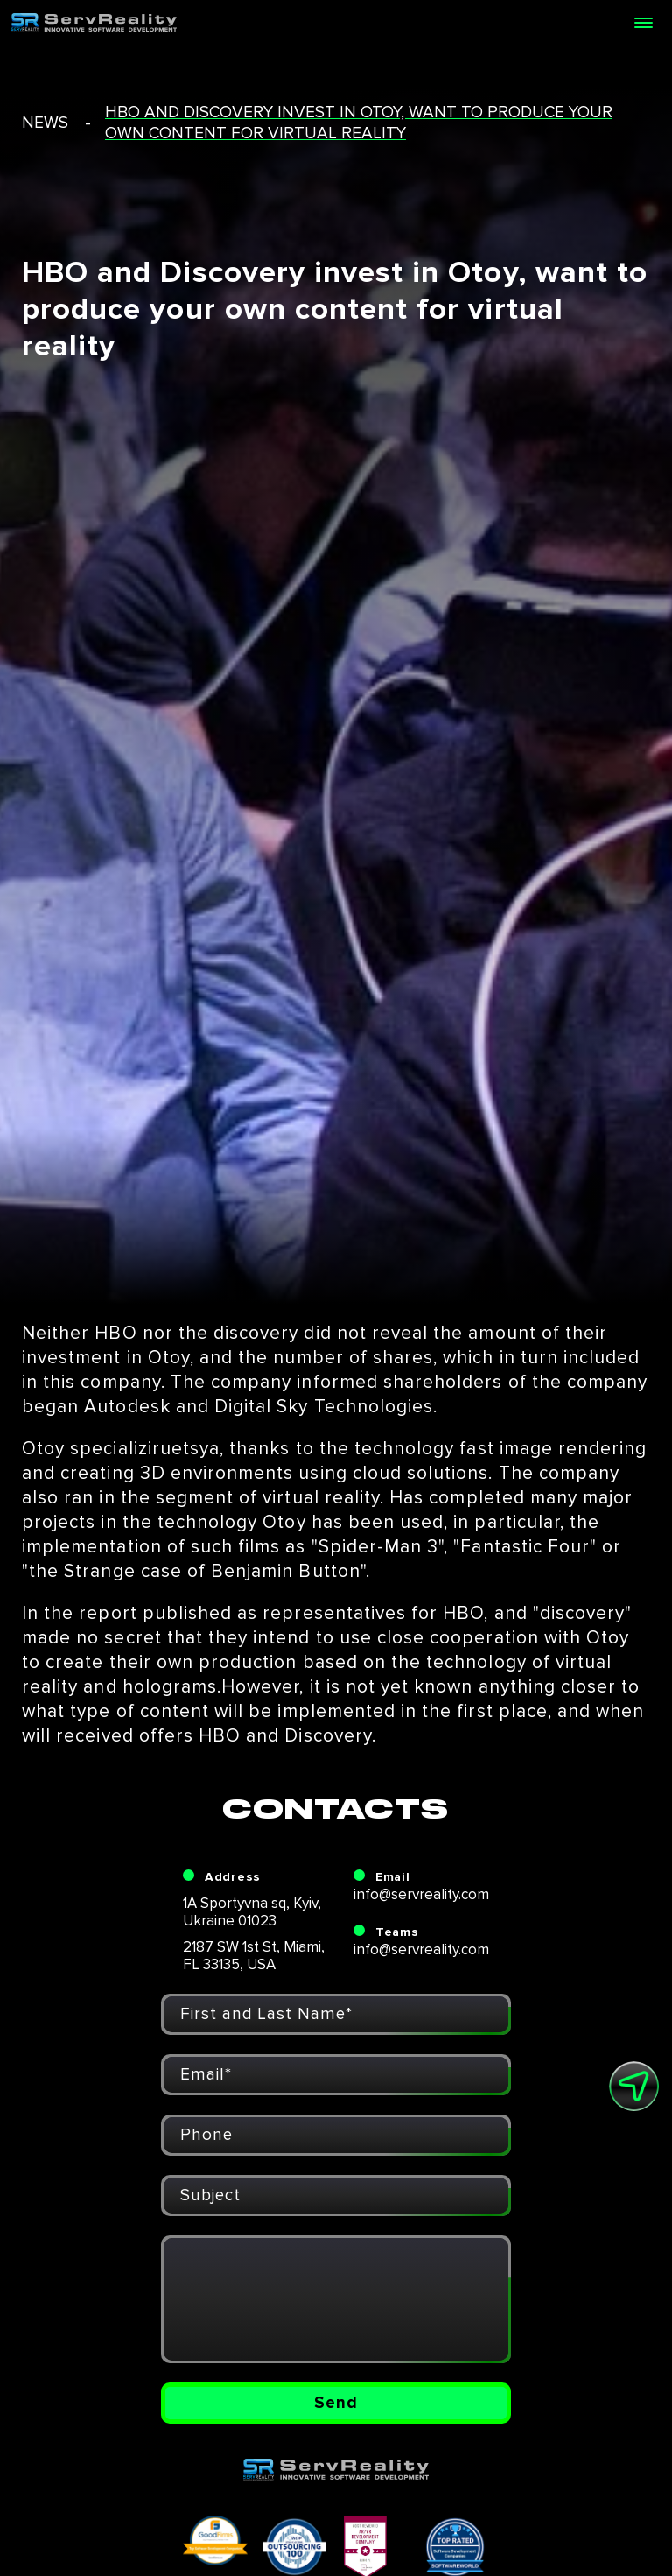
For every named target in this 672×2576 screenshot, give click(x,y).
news (45, 123)
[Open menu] (643, 23)
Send (336, 2403)
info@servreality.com (421, 1894)
